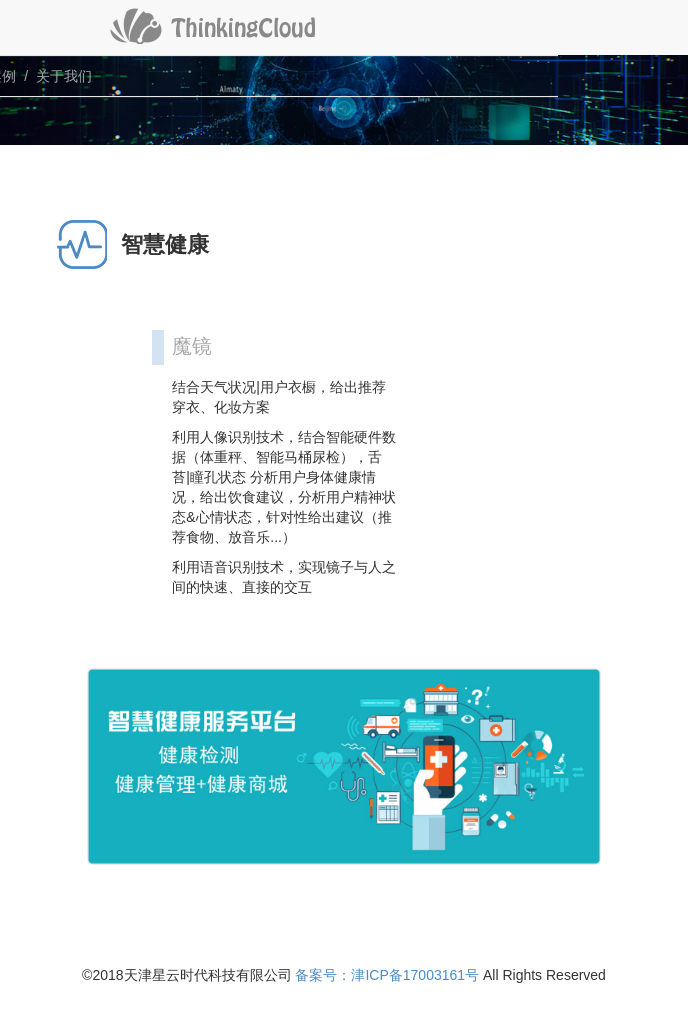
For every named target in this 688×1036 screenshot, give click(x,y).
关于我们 (64, 76)
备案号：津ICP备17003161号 (387, 975)
